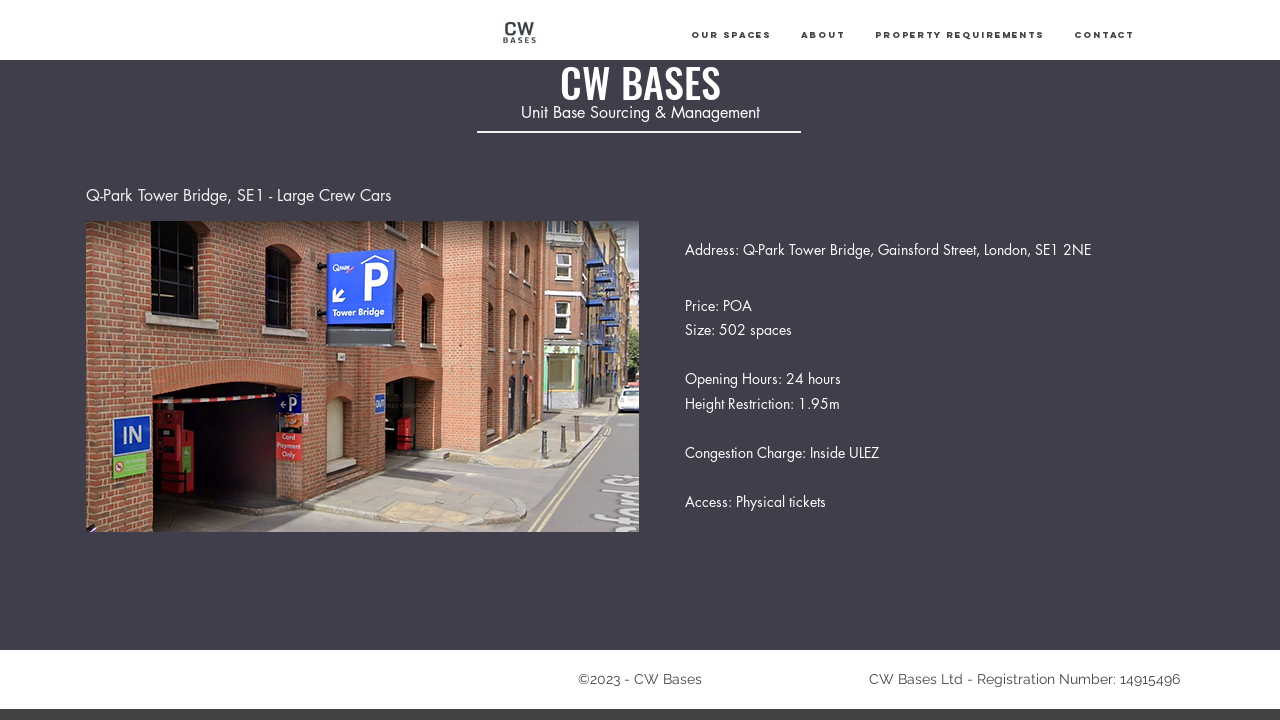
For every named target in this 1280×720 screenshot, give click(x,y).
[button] (731, 35)
